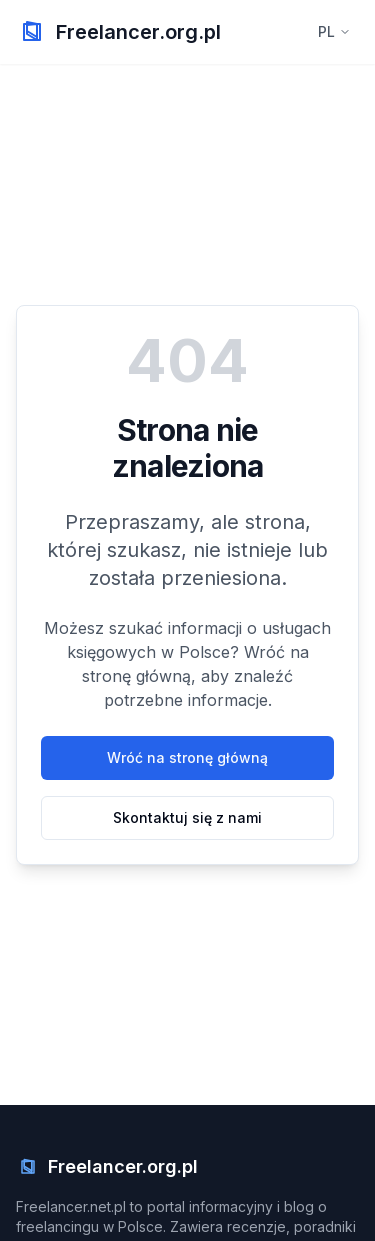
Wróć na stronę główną (187, 757)
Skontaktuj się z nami (187, 817)
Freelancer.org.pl (138, 32)
